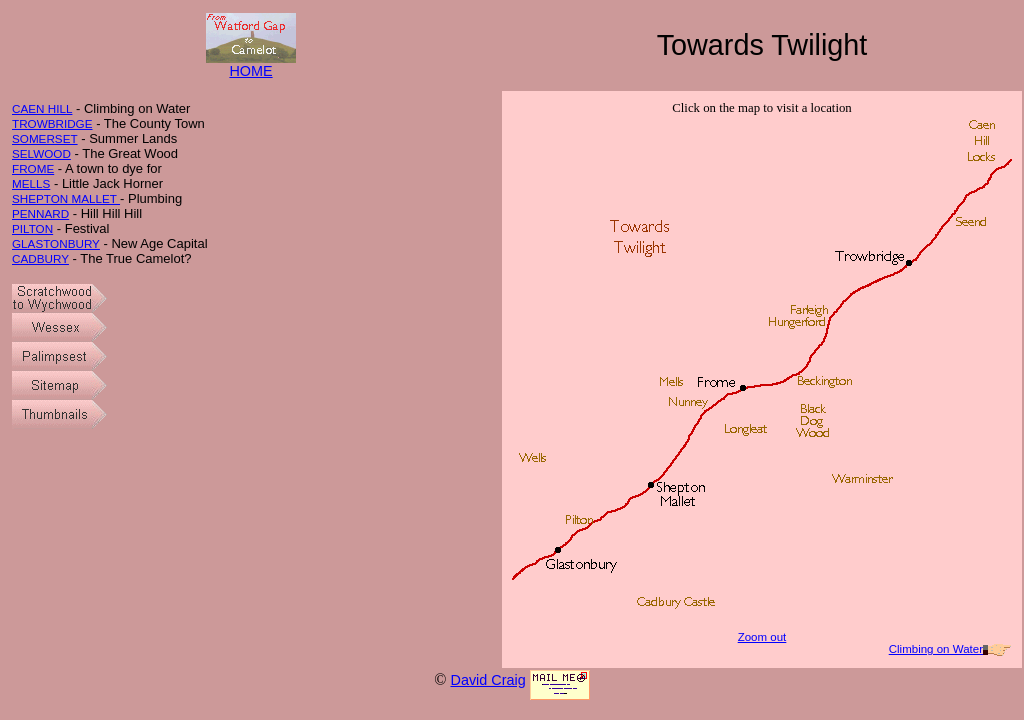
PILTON (32, 228)
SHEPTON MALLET (66, 198)
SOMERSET (45, 138)
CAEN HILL (42, 108)
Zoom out (762, 637)
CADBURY (40, 258)
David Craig (487, 680)
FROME (33, 168)
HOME (251, 64)
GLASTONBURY (56, 243)
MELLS (31, 183)
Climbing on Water (936, 649)
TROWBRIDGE (52, 123)
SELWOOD (41, 153)
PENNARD (40, 213)
